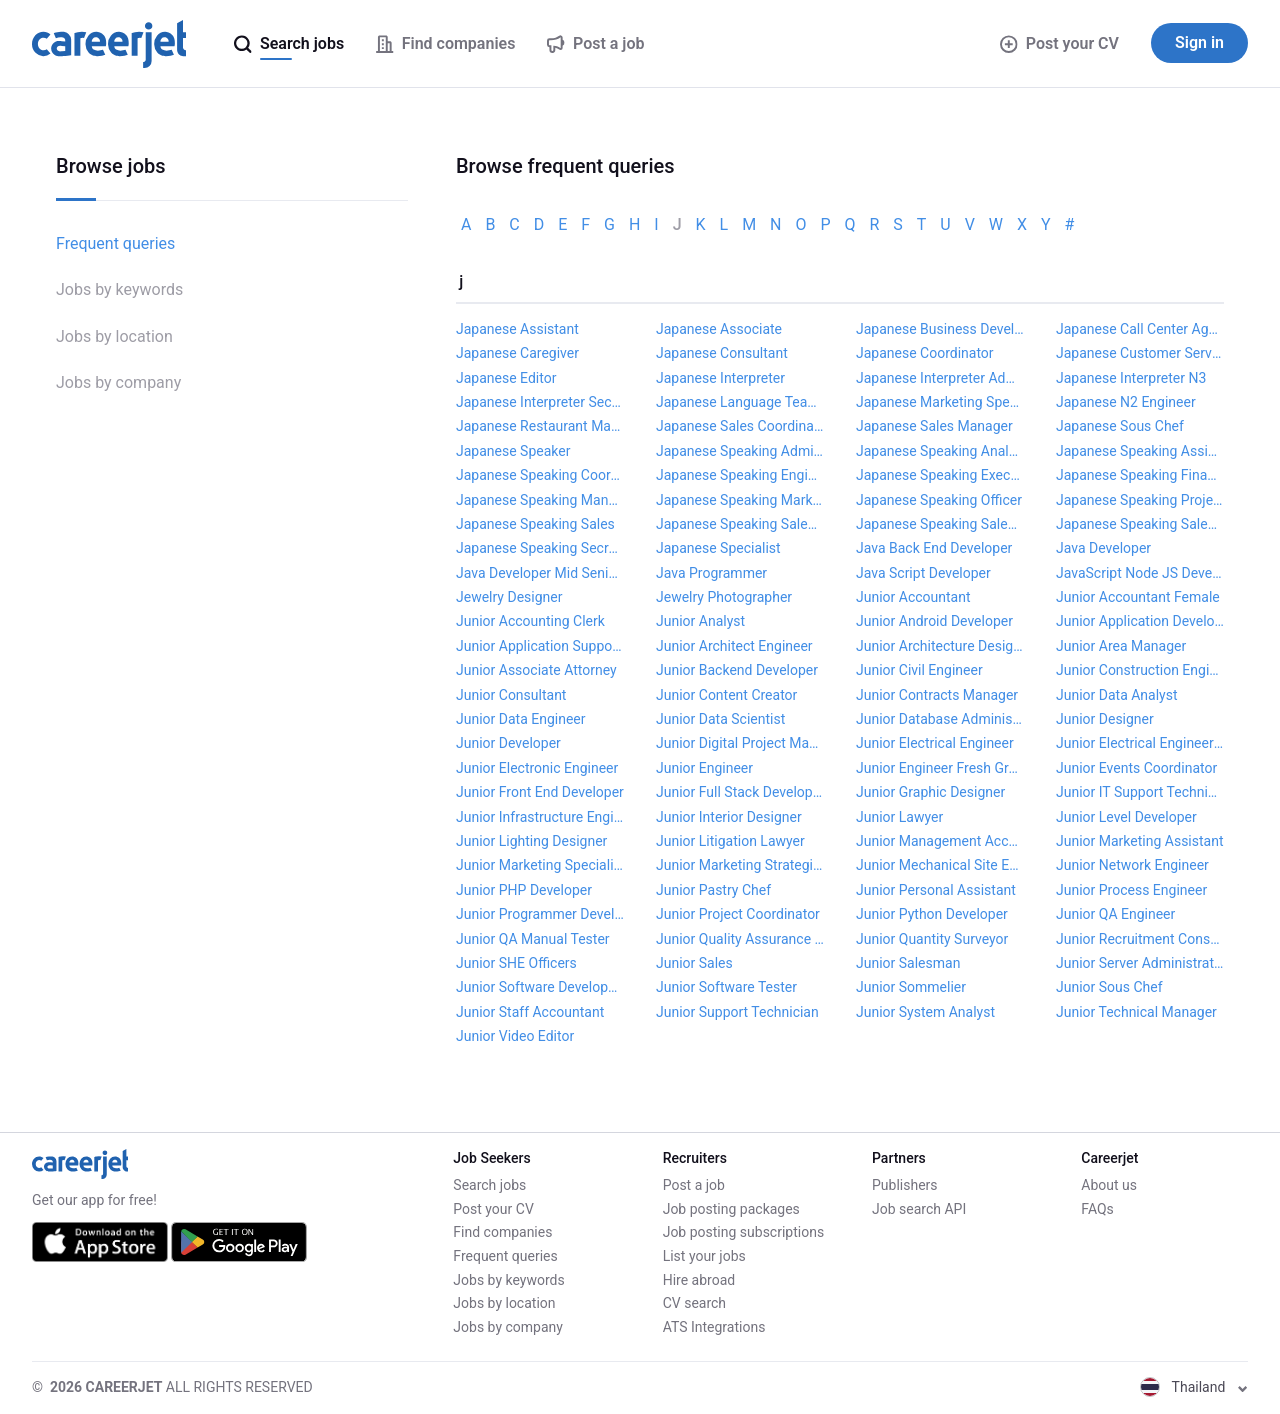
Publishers (905, 1185)
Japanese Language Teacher (740, 402)
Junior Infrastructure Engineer (540, 817)
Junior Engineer (704, 768)
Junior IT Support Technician (1140, 792)
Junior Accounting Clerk (530, 621)
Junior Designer (1105, 719)
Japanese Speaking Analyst (940, 451)
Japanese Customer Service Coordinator (1140, 353)
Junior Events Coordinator (1136, 768)
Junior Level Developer (1126, 817)
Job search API (919, 1209)
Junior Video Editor (515, 1036)
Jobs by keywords (119, 289)
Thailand (1194, 1387)
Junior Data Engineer (521, 719)
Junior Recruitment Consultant (1140, 939)
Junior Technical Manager (1136, 1012)
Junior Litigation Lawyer (730, 841)
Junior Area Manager (1121, 646)
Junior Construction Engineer (1140, 670)
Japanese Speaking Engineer (740, 475)
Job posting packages (731, 1209)
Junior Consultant (511, 695)
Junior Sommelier (911, 987)
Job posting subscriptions (743, 1232)
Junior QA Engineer (1115, 914)
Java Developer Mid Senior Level (540, 573)
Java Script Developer (923, 573)
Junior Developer (508, 743)
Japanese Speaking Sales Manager (1140, 524)
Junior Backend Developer (737, 670)
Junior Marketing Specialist (540, 865)
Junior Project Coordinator (738, 914)
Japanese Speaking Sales (535, 524)
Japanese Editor (506, 378)
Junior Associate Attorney (536, 670)
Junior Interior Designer (729, 817)
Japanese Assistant (517, 329)
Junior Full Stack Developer (740, 792)
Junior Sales (694, 963)
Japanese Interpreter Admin (940, 378)
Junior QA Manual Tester (533, 939)
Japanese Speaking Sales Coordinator (940, 524)
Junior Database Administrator (940, 719)
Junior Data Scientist (720, 719)
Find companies (502, 1232)
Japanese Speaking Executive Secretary (940, 475)
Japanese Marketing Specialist (940, 402)
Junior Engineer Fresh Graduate (940, 768)
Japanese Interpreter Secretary (540, 402)
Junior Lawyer (899, 817)
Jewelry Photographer (724, 597)
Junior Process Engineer (1131, 890)
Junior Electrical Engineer (935, 743)
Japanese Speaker (513, 451)
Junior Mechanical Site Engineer (940, 865)
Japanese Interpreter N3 (1131, 378)
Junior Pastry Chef (713, 890)
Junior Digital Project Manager (740, 743)
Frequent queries (115, 243)
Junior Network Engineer (1132, 865)
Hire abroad (699, 1280)
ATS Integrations (714, 1327)
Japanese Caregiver (517, 353)
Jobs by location (114, 336)
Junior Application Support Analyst (540, 646)
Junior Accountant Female (1138, 597)
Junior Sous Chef (1109, 987)
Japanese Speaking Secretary (540, 548)
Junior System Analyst (925, 1012)
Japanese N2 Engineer (1126, 402)
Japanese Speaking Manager (540, 500)
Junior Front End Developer (540, 792)
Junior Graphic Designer (930, 792)
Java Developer (1103, 548)
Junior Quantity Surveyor (932, 939)
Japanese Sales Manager (934, 426)
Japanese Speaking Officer (939, 500)
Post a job (694, 1185)
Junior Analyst (700, 621)
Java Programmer (711, 573)
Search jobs (489, 1185)
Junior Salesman (908, 963)
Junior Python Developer (932, 914)
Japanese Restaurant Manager (540, 426)
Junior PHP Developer (524, 890)
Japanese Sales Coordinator (740, 426)
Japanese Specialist (718, 548)
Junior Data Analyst (1117, 695)
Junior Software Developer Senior (540, 987)
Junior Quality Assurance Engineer (740, 939)
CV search (694, 1303)
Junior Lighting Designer (531, 841)
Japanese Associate (719, 329)
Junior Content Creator (726, 695)
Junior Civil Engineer (919, 670)
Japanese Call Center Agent (1140, 329)
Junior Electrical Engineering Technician (1140, 743)
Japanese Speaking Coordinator (540, 475)
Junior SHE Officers (516, 963)
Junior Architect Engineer (734, 646)
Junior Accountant (913, 597)
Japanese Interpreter (720, 378)
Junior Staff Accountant (530, 1012)
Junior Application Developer (1140, 621)
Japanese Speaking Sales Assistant (740, 524)
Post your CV (1059, 43)
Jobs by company (118, 382)
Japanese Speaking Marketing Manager (740, 500)
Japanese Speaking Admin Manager (740, 451)
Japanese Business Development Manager (940, 329)
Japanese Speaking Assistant (1140, 451)
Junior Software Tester (726, 987)
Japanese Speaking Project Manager (1140, 500)
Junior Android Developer (934, 621)
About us (1109, 1185)
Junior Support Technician (737, 1012)
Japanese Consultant (722, 353)
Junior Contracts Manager (937, 695)
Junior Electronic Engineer (537, 768)
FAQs (1097, 1209)
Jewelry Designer (509, 597)
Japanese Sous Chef (1120, 426)
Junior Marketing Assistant (1140, 841)
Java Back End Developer (934, 548)
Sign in (1199, 42)
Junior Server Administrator (1140, 963)
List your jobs (704, 1256)
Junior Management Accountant (940, 841)
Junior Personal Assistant (936, 890)
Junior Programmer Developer (540, 914)
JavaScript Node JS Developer (1140, 573)
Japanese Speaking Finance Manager (1140, 475)
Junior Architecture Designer (940, 646)
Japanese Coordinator (925, 353)
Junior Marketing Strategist (740, 865)
